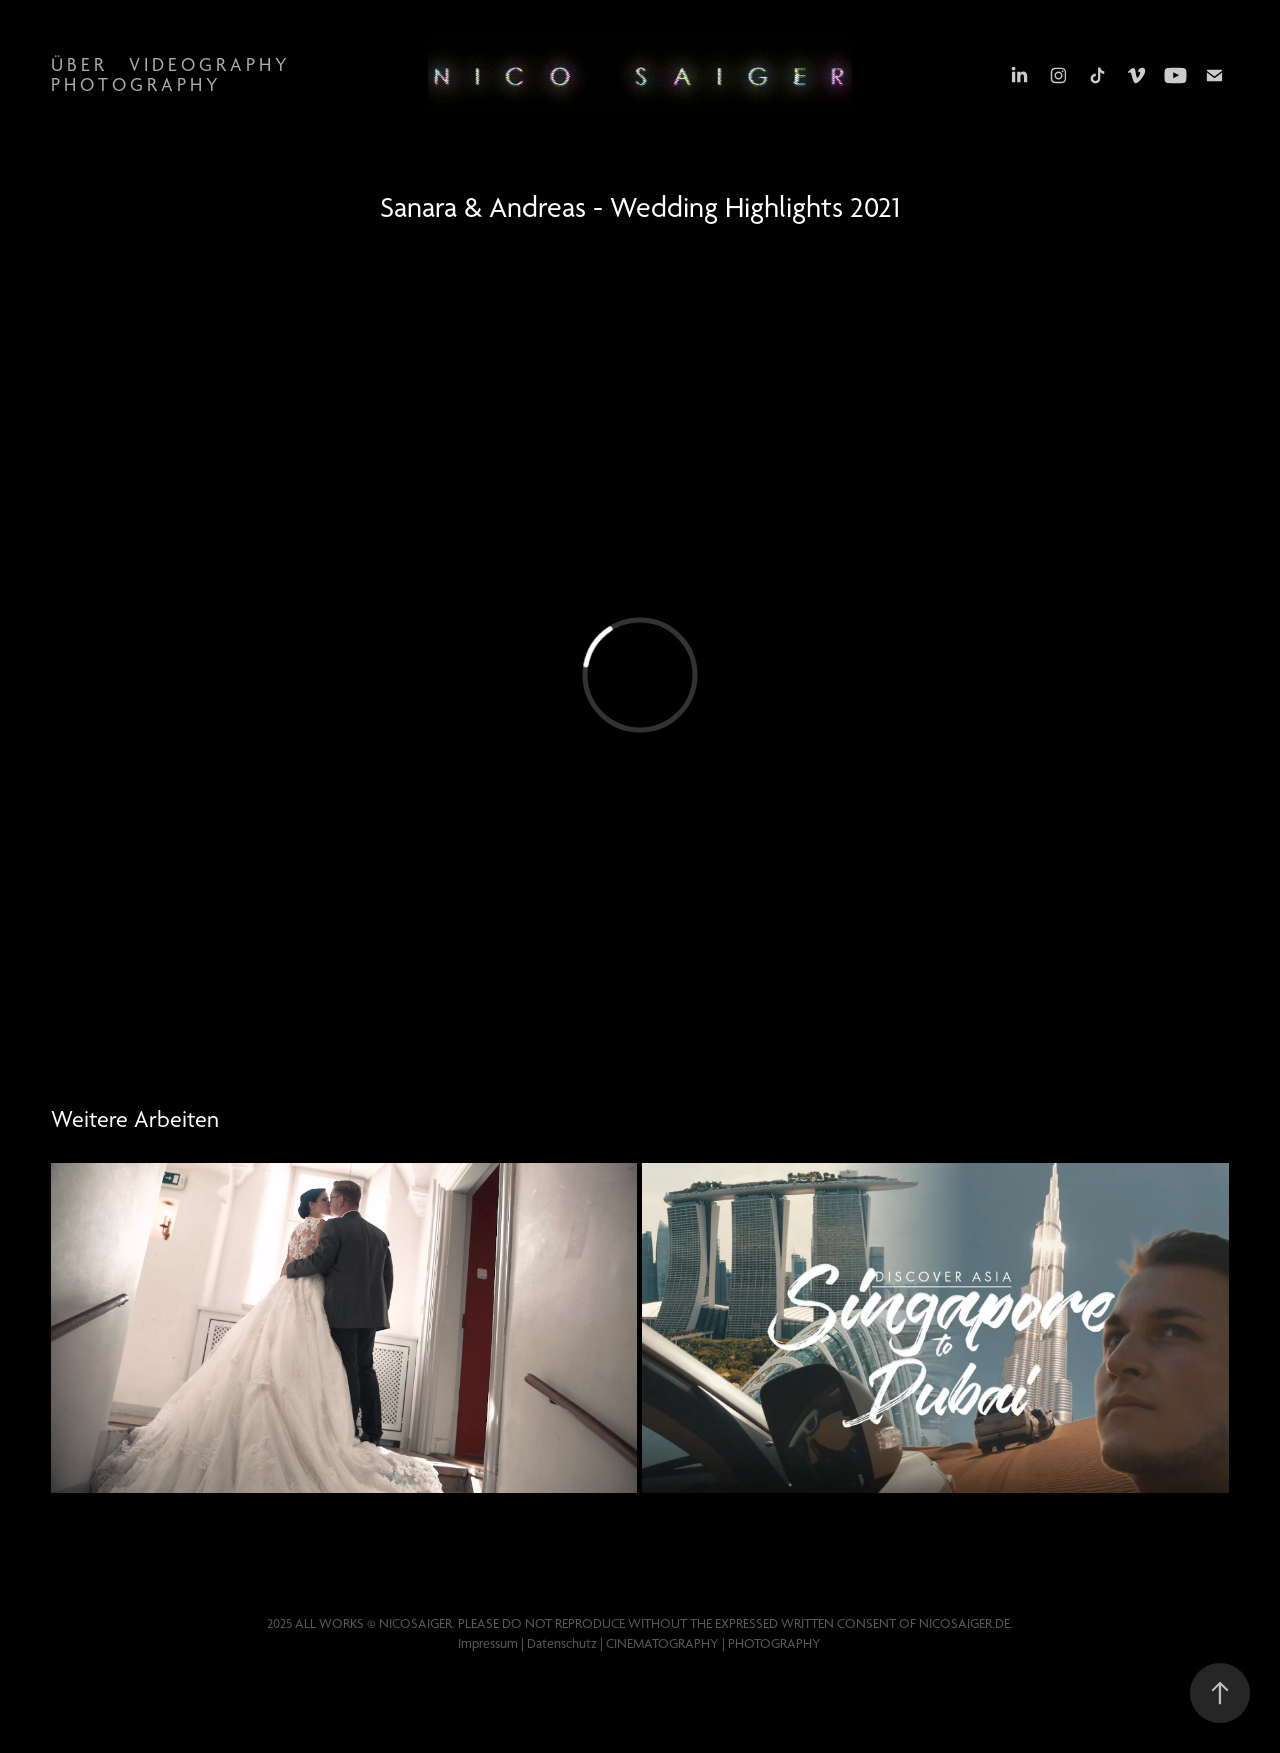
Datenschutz (562, 1643)
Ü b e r (77, 64)
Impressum (488, 1643)
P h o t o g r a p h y (134, 84)
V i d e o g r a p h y (208, 64)
